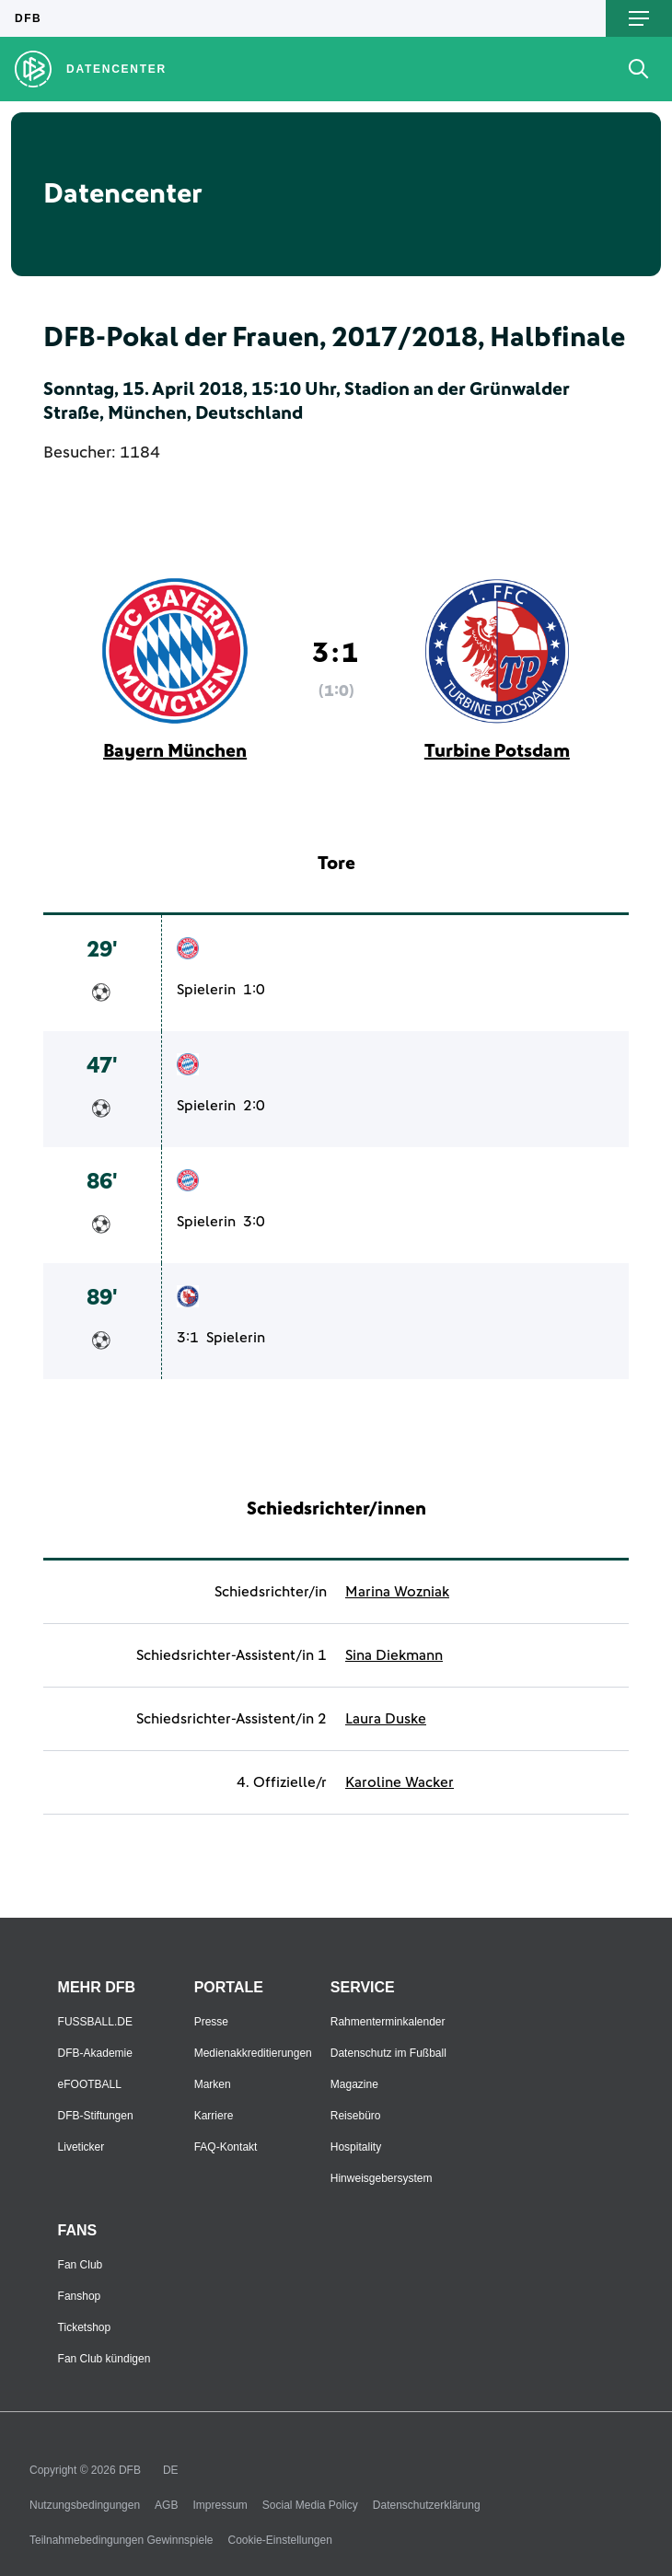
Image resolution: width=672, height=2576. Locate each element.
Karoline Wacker (399, 1782)
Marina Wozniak (397, 1591)
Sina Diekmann (394, 1655)
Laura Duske (385, 1719)
